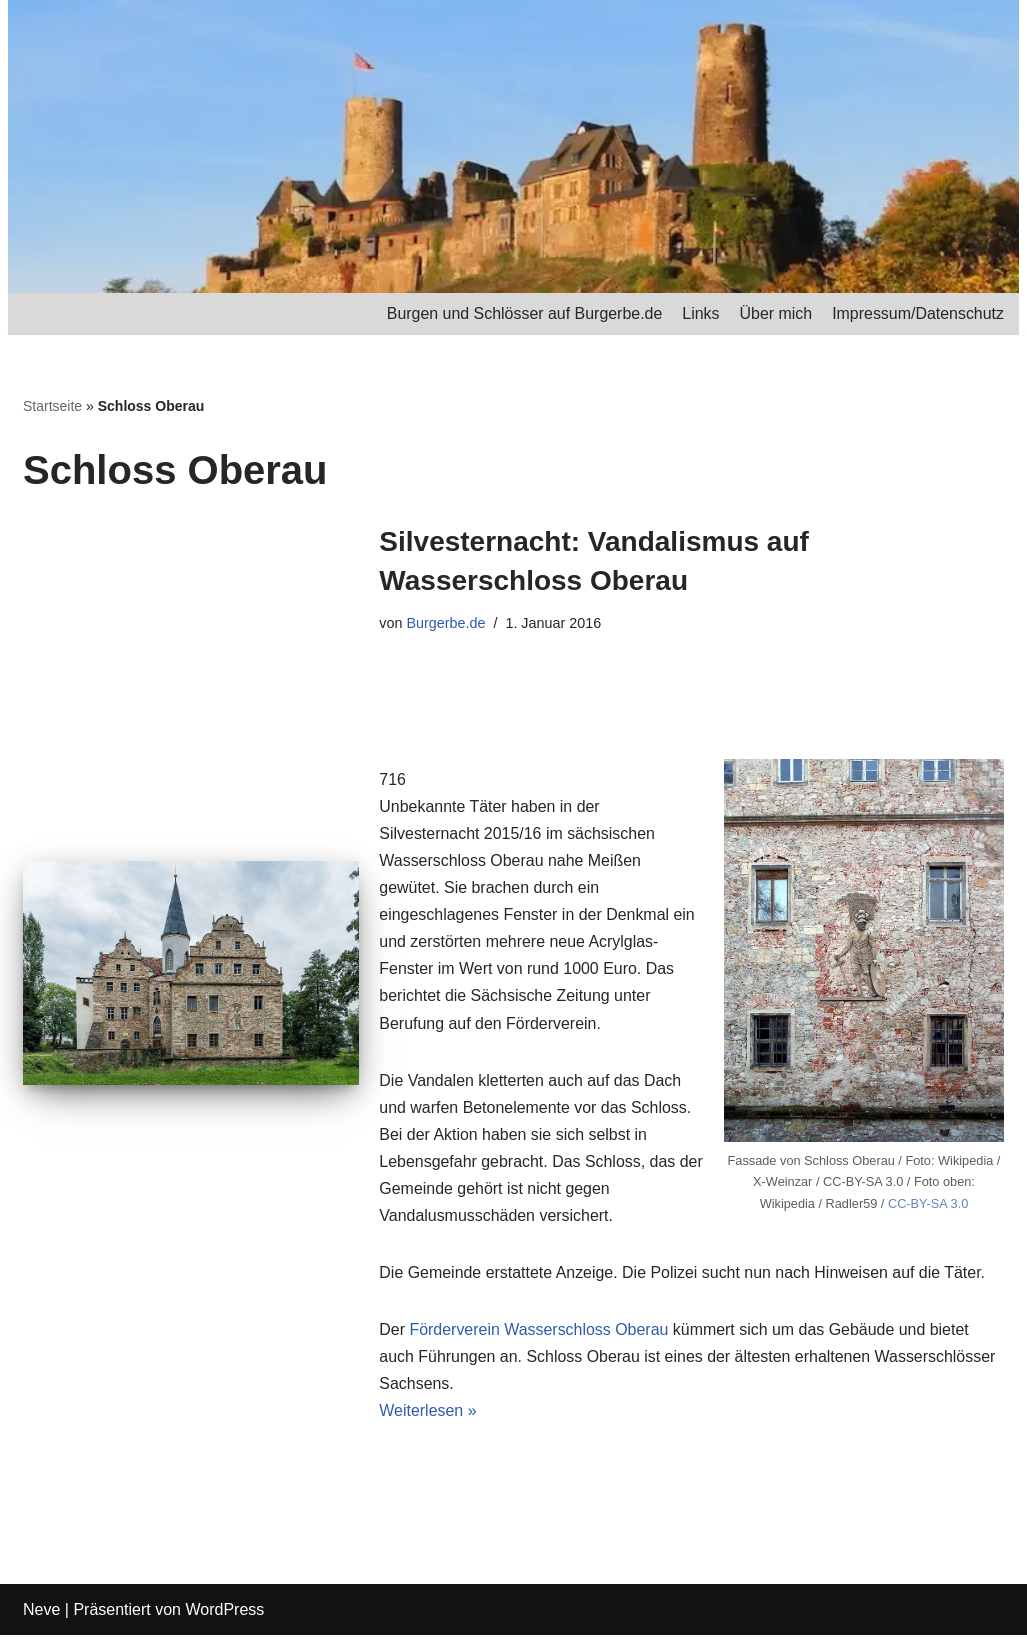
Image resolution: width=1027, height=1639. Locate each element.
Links (699, 313)
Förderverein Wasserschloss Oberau (540, 1332)
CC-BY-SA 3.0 (928, 1204)
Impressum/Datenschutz (917, 313)
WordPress (224, 1613)
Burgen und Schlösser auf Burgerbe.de (523, 313)
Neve (41, 1613)
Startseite (52, 406)
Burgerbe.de (446, 623)
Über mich (775, 313)
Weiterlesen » (428, 1414)
